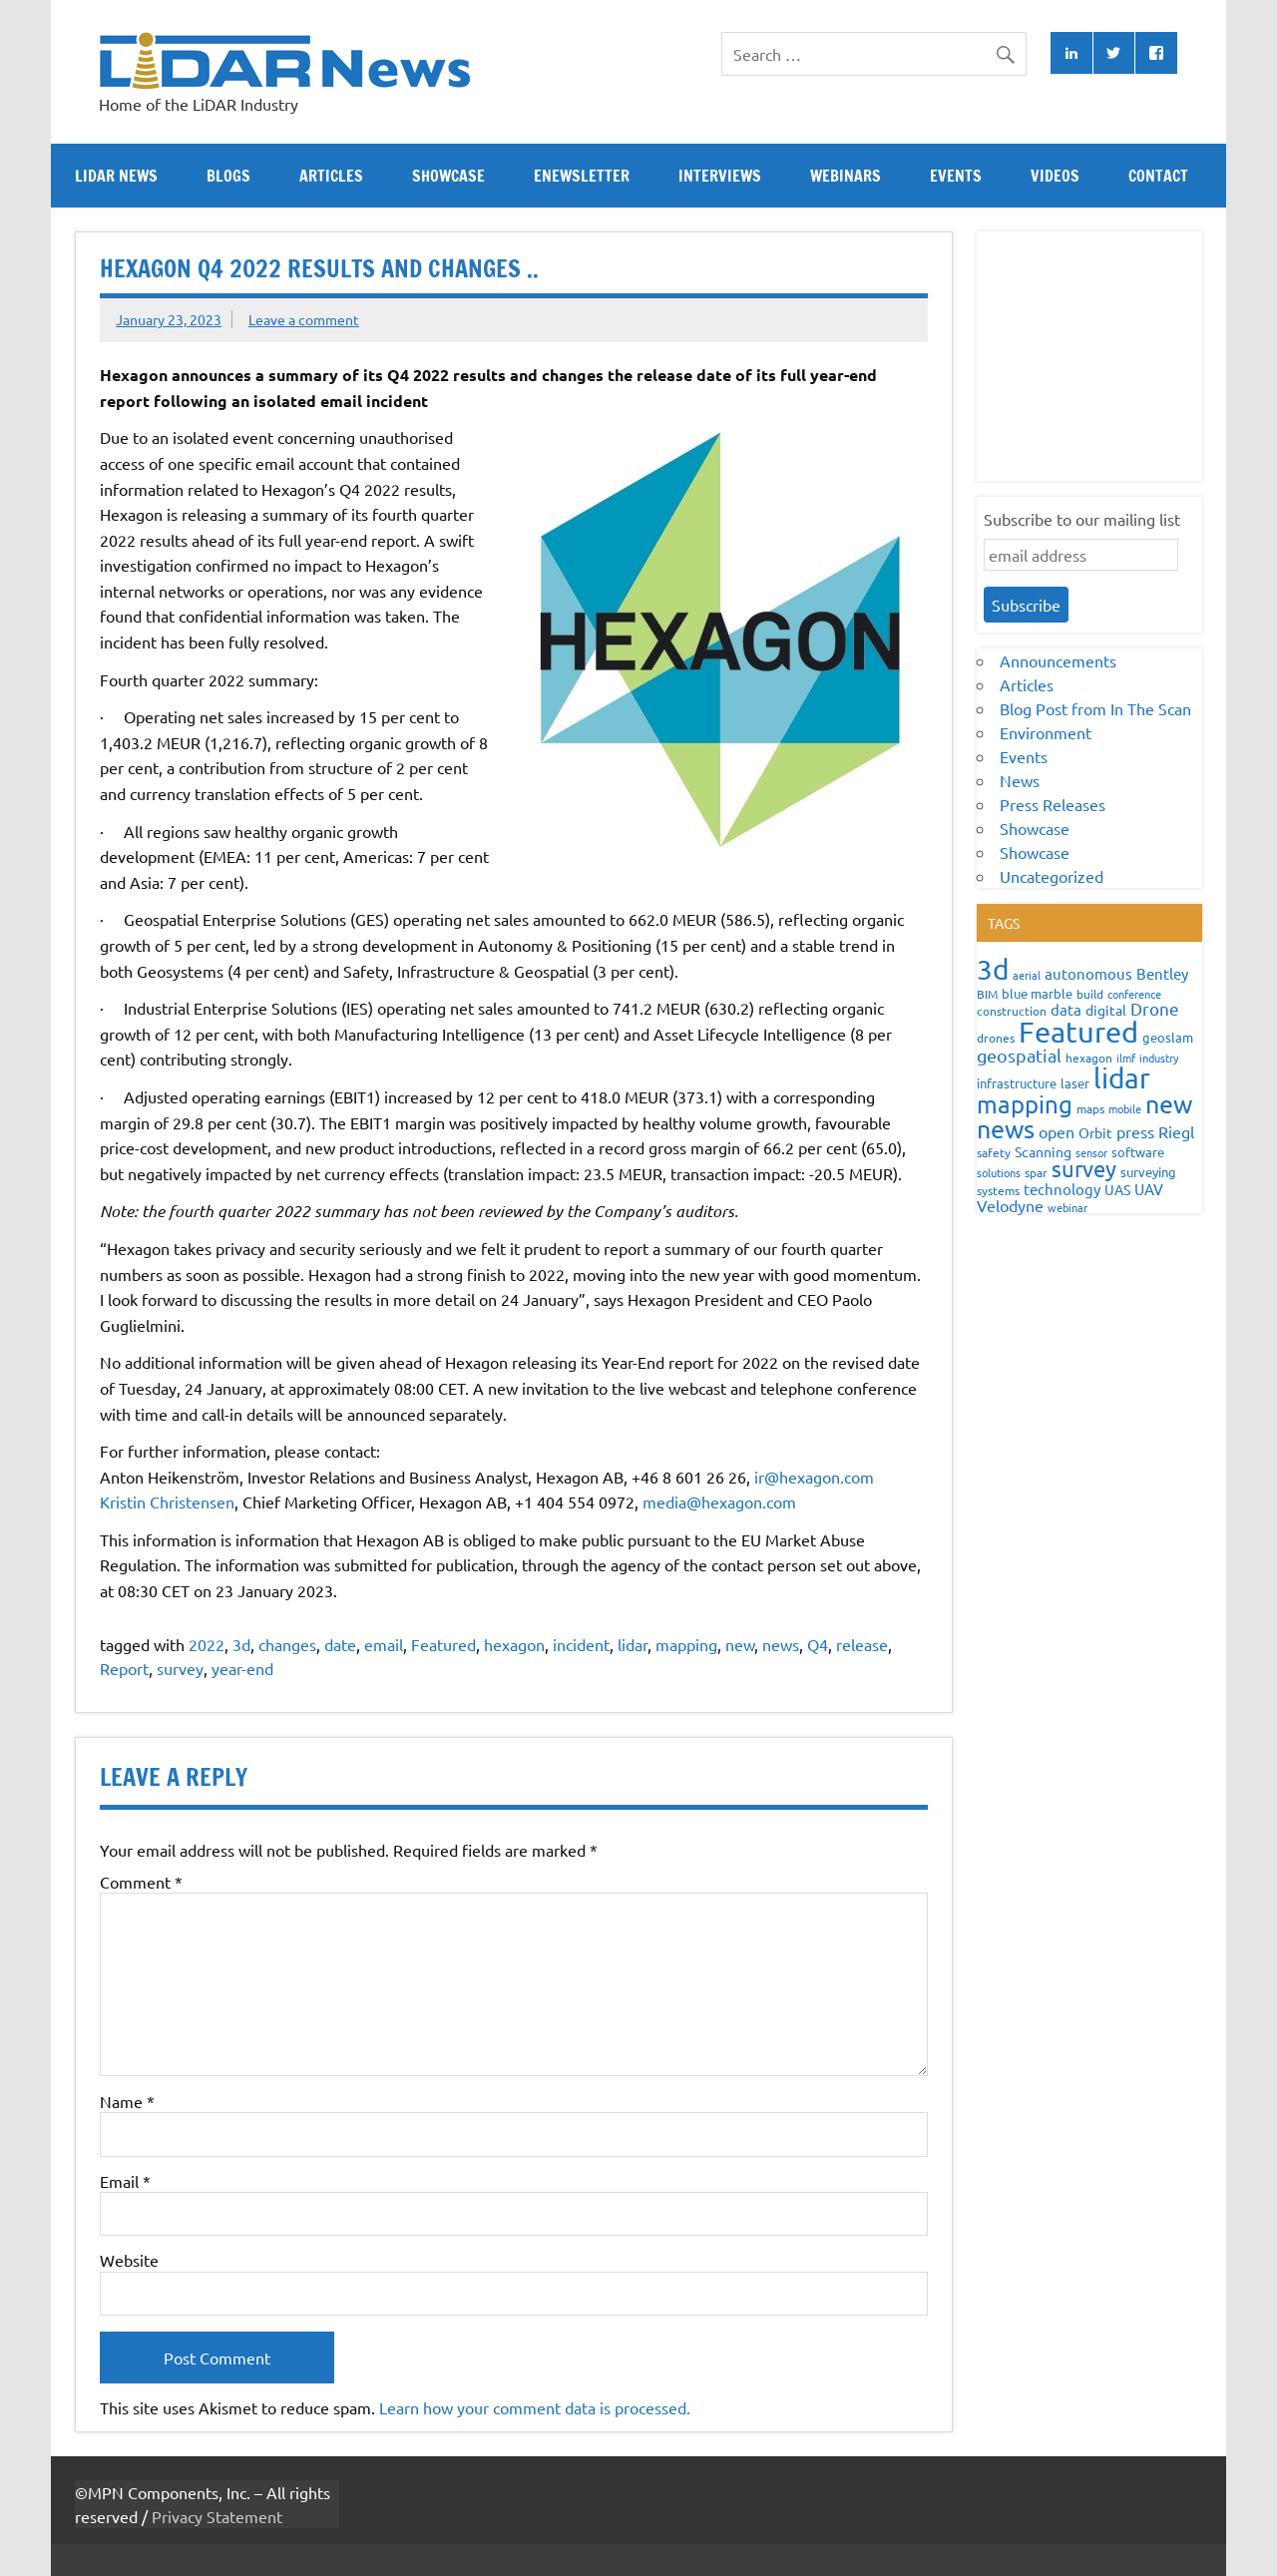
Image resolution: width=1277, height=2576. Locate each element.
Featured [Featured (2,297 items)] (1078, 1032)
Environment (1045, 732)
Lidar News (116, 176)
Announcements (1058, 660)
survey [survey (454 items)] (1084, 1168)
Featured (443, 1644)
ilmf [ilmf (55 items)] (1125, 1058)
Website (129, 2260)
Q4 (817, 1644)
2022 (206, 1644)
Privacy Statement (217, 2516)
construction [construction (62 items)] (1012, 1011)
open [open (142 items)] (1056, 1131)
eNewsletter (582, 176)
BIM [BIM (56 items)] (987, 994)
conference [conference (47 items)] (1134, 994)
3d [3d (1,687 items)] (993, 969)
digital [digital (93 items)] (1105, 1010)
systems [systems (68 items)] (998, 1190)
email (383, 1644)
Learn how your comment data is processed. (534, 2407)
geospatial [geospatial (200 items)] (1019, 1055)
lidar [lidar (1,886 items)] (1121, 1078)
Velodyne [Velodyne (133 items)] (1010, 1205)
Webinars (845, 176)
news (780, 1644)
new (739, 1644)
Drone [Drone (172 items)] (1154, 1008)
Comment (141, 1882)
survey (180, 1668)
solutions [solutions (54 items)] (999, 1172)
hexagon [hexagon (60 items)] (1088, 1058)
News (1020, 780)
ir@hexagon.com (814, 1477)
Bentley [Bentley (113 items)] (1162, 973)
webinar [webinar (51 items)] (1067, 1207)
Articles (331, 176)
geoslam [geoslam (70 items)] (1167, 1037)
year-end (242, 1668)
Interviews (719, 176)
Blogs (228, 176)
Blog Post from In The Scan (1095, 708)
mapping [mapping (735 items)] (1024, 1103)
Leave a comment (303, 319)
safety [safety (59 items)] (994, 1152)
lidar (632, 1644)
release (862, 1644)
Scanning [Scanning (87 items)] (1043, 1151)
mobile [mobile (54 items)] (1124, 1108)
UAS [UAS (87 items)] (1117, 1189)
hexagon (514, 1644)
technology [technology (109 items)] (1062, 1188)
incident (581, 1644)
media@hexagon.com (719, 1501)
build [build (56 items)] (1089, 994)
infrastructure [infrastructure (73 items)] (1017, 1082)
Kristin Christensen (167, 1501)
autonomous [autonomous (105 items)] (1088, 973)
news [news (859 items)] (1006, 1128)
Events (956, 176)
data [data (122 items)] (1066, 1009)
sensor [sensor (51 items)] (1091, 1152)
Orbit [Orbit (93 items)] (1095, 1132)
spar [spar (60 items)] (1036, 1172)
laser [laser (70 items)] (1075, 1082)
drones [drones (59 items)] (996, 1038)
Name (127, 2101)
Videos (1055, 176)
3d (241, 1644)
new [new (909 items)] (1168, 1103)
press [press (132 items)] (1135, 1131)
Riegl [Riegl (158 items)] (1176, 1131)
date (340, 1644)
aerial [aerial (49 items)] (1027, 975)
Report (124, 1668)
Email (125, 2181)
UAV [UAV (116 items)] (1148, 1188)
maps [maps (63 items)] (1090, 1108)
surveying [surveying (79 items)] (1148, 1171)
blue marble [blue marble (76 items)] (1037, 993)
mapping (686, 1644)
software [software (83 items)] (1137, 1151)
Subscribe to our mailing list (1082, 519)
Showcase (448, 176)
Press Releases (1052, 804)
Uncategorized (1051, 876)
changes (287, 1644)
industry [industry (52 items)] (1158, 1058)
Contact (1158, 176)
